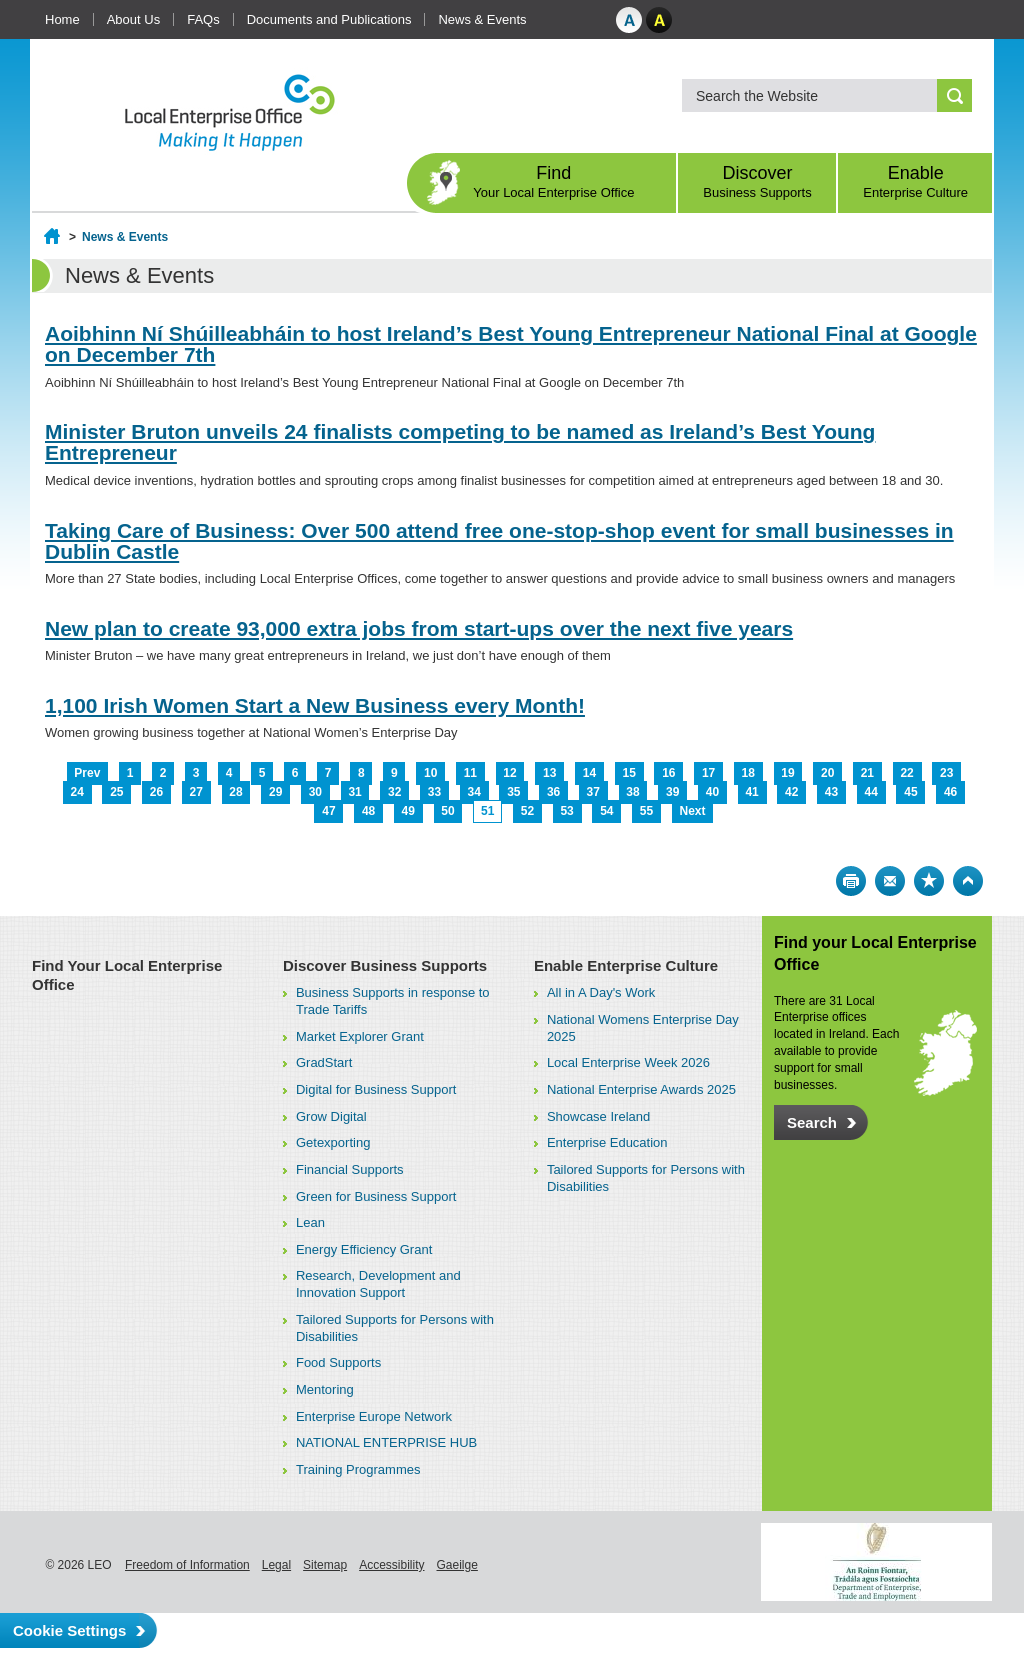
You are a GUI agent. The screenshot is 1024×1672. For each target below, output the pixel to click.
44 (871, 792)
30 (315, 792)
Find (554, 181)
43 (831, 792)
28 (235, 792)
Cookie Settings (69, 1630)
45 (910, 792)
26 (156, 792)
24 (76, 792)
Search (812, 1122)
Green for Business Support (376, 1196)
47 (328, 811)
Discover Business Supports (385, 965)
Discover (758, 181)
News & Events (482, 19)
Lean (310, 1222)
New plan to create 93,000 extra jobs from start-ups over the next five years (419, 628)
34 (473, 792)
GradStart (324, 1062)
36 (553, 792)
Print (851, 881)
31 (354, 792)
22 (906, 773)
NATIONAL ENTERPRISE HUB (386, 1442)
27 (196, 792)
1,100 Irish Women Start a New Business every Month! (315, 705)
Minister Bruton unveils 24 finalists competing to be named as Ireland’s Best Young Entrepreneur (460, 442)
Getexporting (333, 1142)
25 (116, 792)
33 (434, 792)
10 (430, 773)
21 (867, 773)
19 (787, 773)
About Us (133, 19)
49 (408, 811)
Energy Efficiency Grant (364, 1249)
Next (693, 811)
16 (668, 773)
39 (672, 792)
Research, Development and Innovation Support (378, 1284)
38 (632, 792)
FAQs (203, 19)
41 (751, 792)
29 (275, 792)
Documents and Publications (329, 19)
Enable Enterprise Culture (626, 965)
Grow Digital (331, 1116)
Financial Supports (350, 1169)
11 (470, 773)
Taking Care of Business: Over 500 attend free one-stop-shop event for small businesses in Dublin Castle (499, 541)
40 (712, 792)
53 (566, 811)
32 (394, 792)
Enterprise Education (607, 1142)
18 (748, 773)
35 (513, 792)
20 (827, 773)
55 (646, 811)
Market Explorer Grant (360, 1036)
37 (593, 792)
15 (628, 773)
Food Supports (338, 1362)
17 (708, 773)
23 (946, 773)
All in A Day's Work (601, 992)
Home (62, 19)
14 (589, 773)
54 (606, 811)
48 (368, 811)
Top (968, 881)
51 (487, 811)
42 (791, 792)
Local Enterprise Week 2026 (628, 1062)
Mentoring (325, 1389)
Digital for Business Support (376, 1089)
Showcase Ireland (598, 1116)
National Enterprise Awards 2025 (641, 1089)
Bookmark (929, 881)
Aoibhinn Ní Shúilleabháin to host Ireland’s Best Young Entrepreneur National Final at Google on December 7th (511, 344)
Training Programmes (358, 1469)
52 (527, 811)
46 (950, 792)
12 (509, 773)
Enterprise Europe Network (374, 1416)
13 (549, 773)
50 (447, 811)
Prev (87, 773)
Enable (915, 181)
